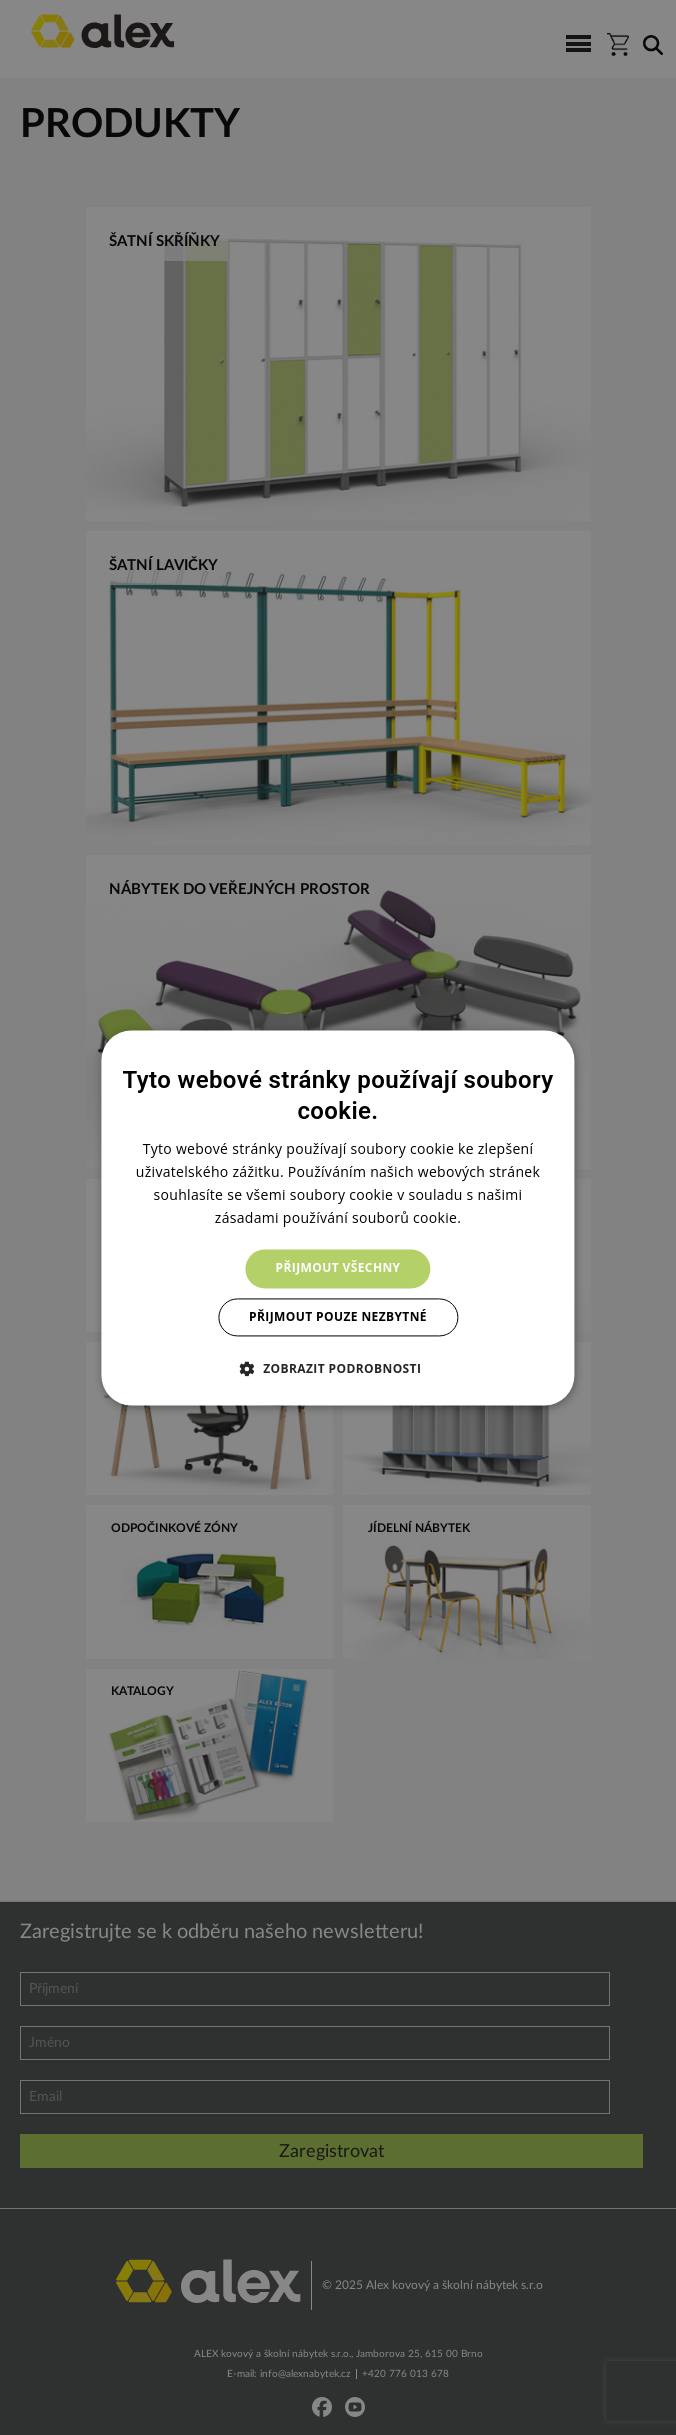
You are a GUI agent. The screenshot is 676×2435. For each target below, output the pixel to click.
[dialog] (337, 1217)
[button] (338, 1368)
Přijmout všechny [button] (338, 1268)
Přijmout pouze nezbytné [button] (338, 1316)
